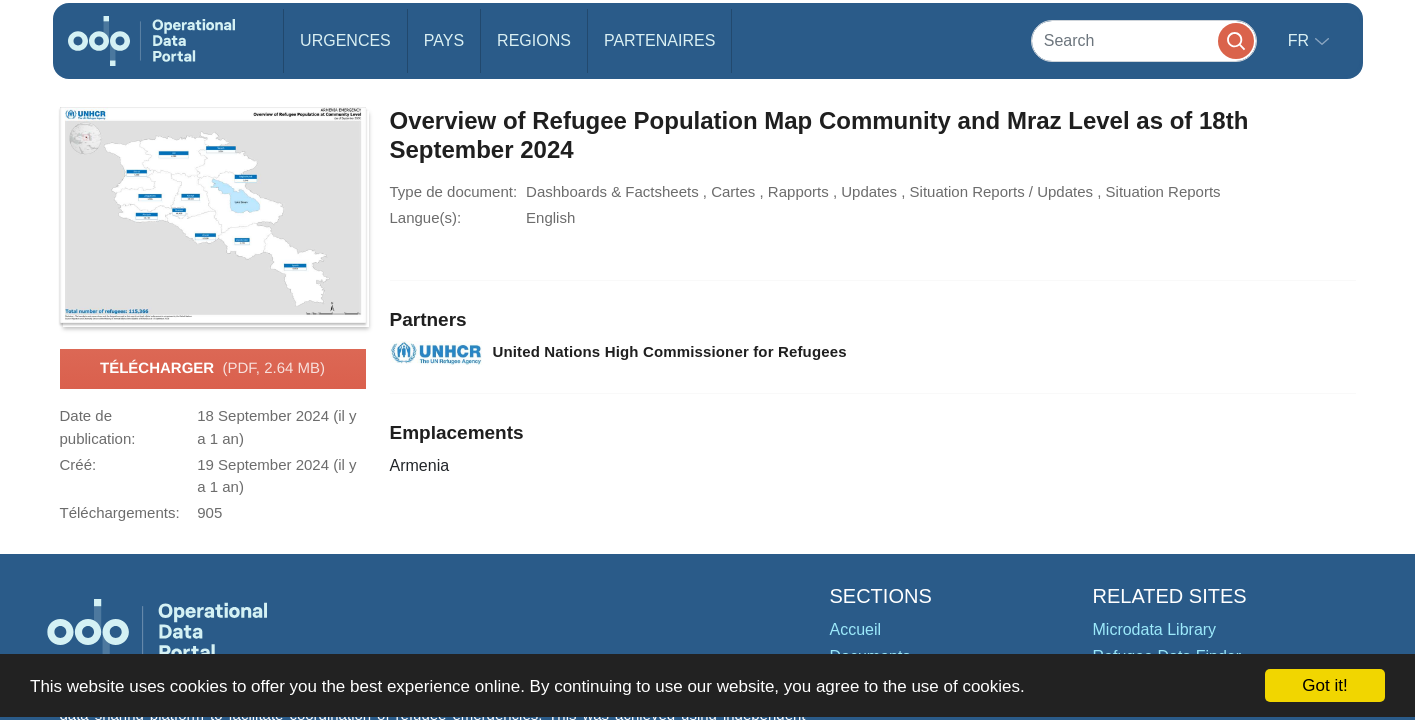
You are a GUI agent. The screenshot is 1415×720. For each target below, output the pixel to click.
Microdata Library (1155, 629)
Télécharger (212, 369)
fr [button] (1301, 40)
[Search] (1144, 40)
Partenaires (659, 40)
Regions (534, 40)
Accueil (856, 629)
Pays (444, 40)
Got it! (1324, 685)
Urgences (345, 40)
